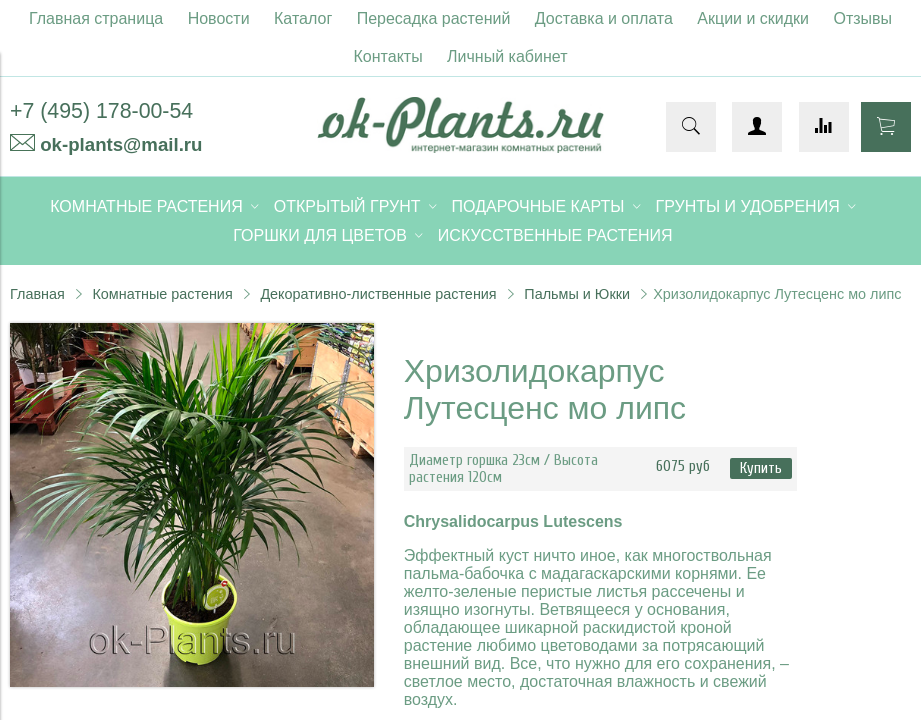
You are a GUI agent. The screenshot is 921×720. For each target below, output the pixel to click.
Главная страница (96, 18)
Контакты (388, 56)
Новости (219, 18)
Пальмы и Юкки (577, 294)
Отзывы (863, 18)
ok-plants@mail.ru (121, 144)
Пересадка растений (434, 18)
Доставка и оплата (604, 18)
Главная (37, 294)
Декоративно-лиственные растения (378, 294)
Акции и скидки (753, 18)
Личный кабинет (507, 56)
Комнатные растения (162, 294)
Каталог (303, 18)
